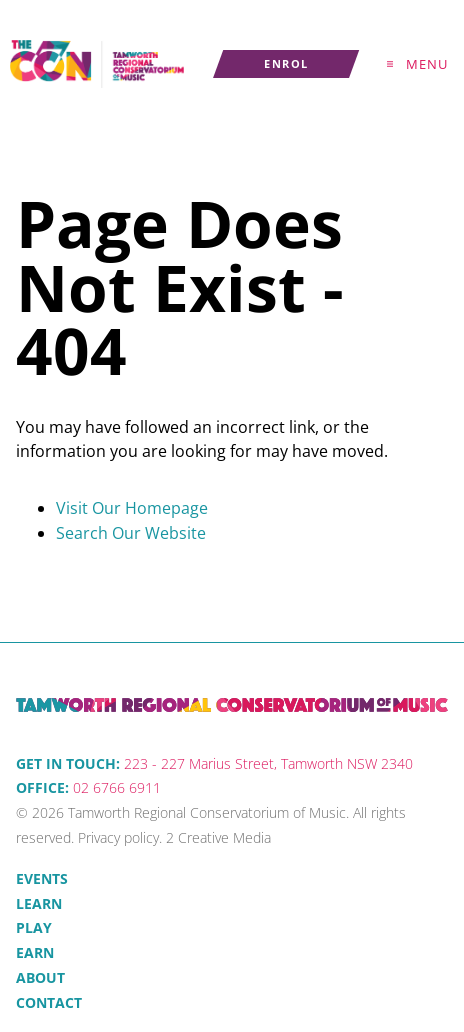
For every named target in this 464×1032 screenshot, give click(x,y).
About (40, 977)
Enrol (237, 62)
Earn (35, 952)
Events (42, 878)
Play (34, 927)
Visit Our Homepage (132, 508)
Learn (39, 903)
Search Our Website (131, 533)
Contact (49, 1002)
